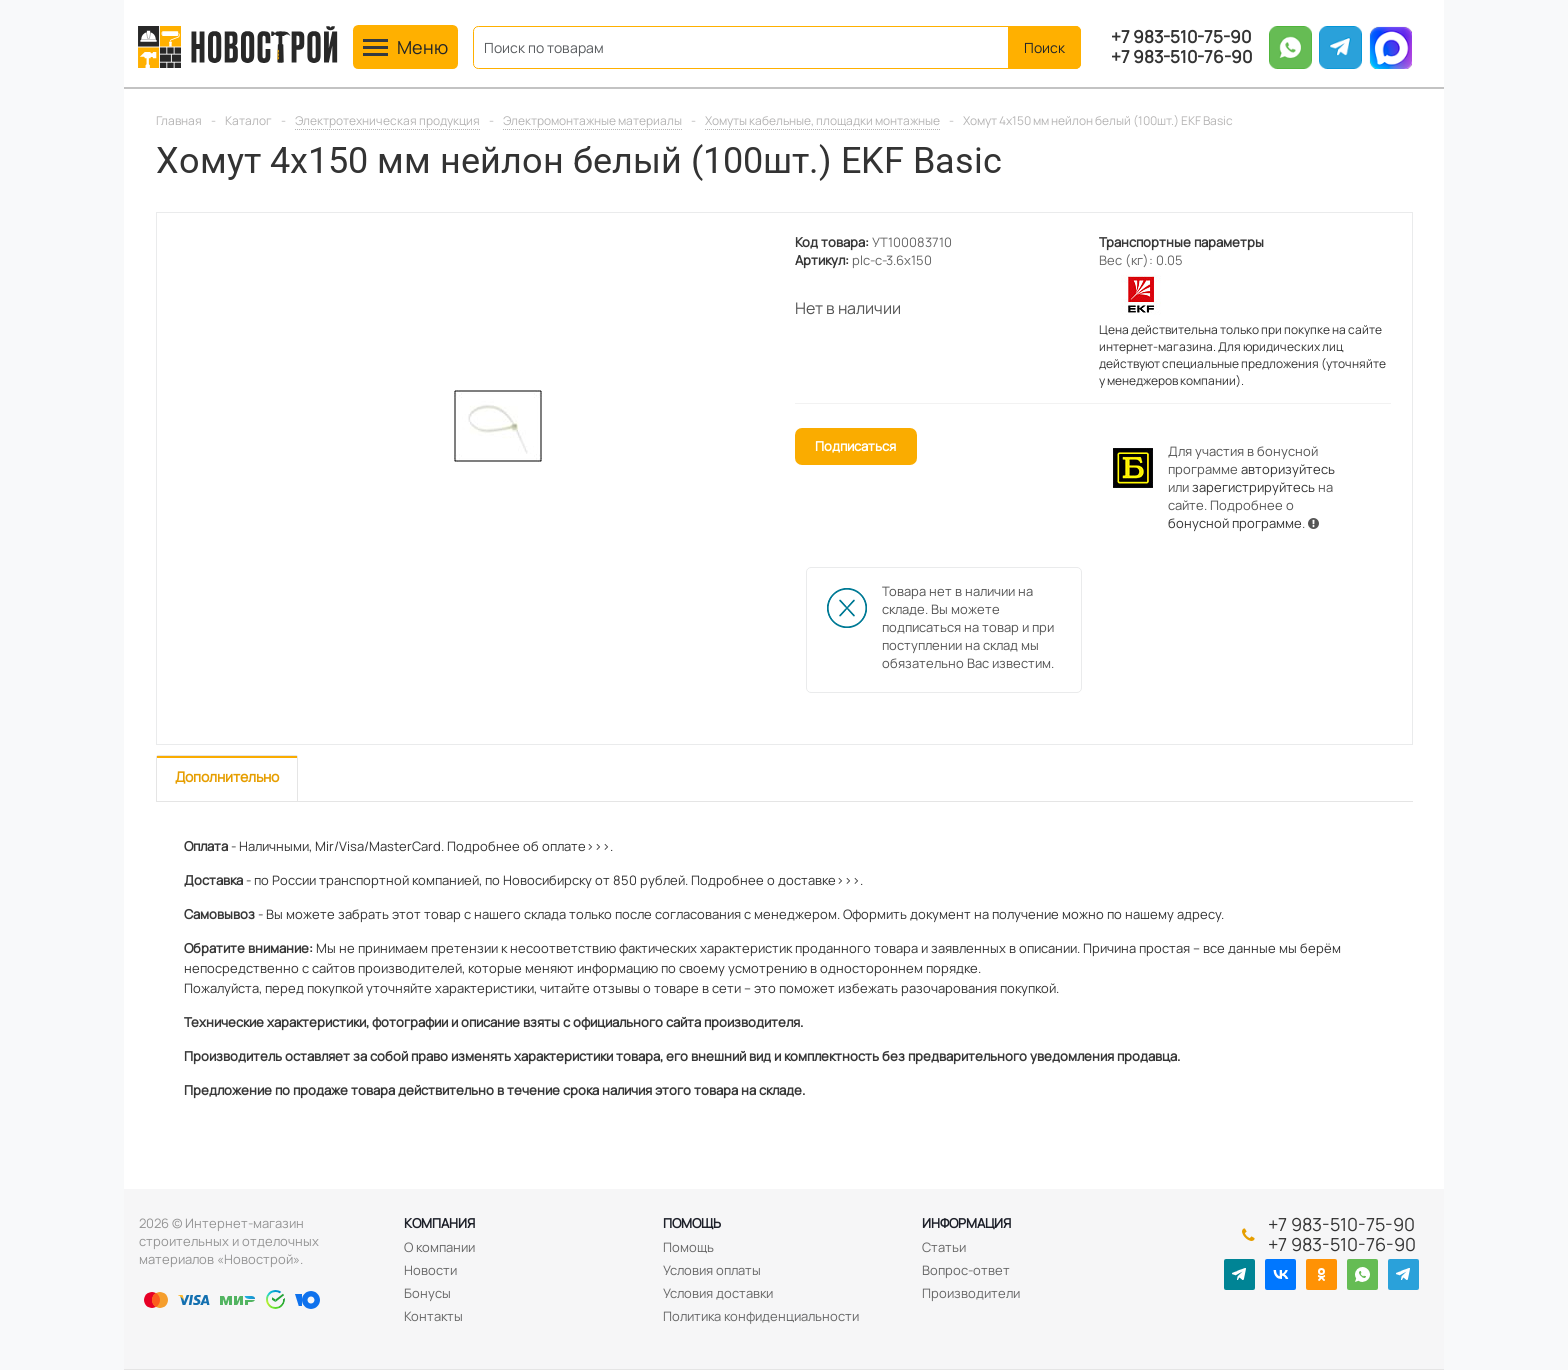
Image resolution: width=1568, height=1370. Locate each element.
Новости (430, 1270)
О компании (439, 1247)
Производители (971, 1293)
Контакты (433, 1316)
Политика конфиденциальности (761, 1316)
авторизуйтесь (1288, 469)
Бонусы (427, 1293)
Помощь (692, 1223)
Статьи (944, 1247)
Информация (966, 1223)
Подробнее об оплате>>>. (530, 846)
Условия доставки (718, 1293)
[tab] (227, 778)
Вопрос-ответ (966, 1270)
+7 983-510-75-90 (1181, 37)
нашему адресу (1173, 914)
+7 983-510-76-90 (1181, 57)
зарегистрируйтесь (1253, 487)
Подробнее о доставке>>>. (777, 880)
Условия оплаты (712, 1270)
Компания (439, 1223)
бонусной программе (1235, 523)
